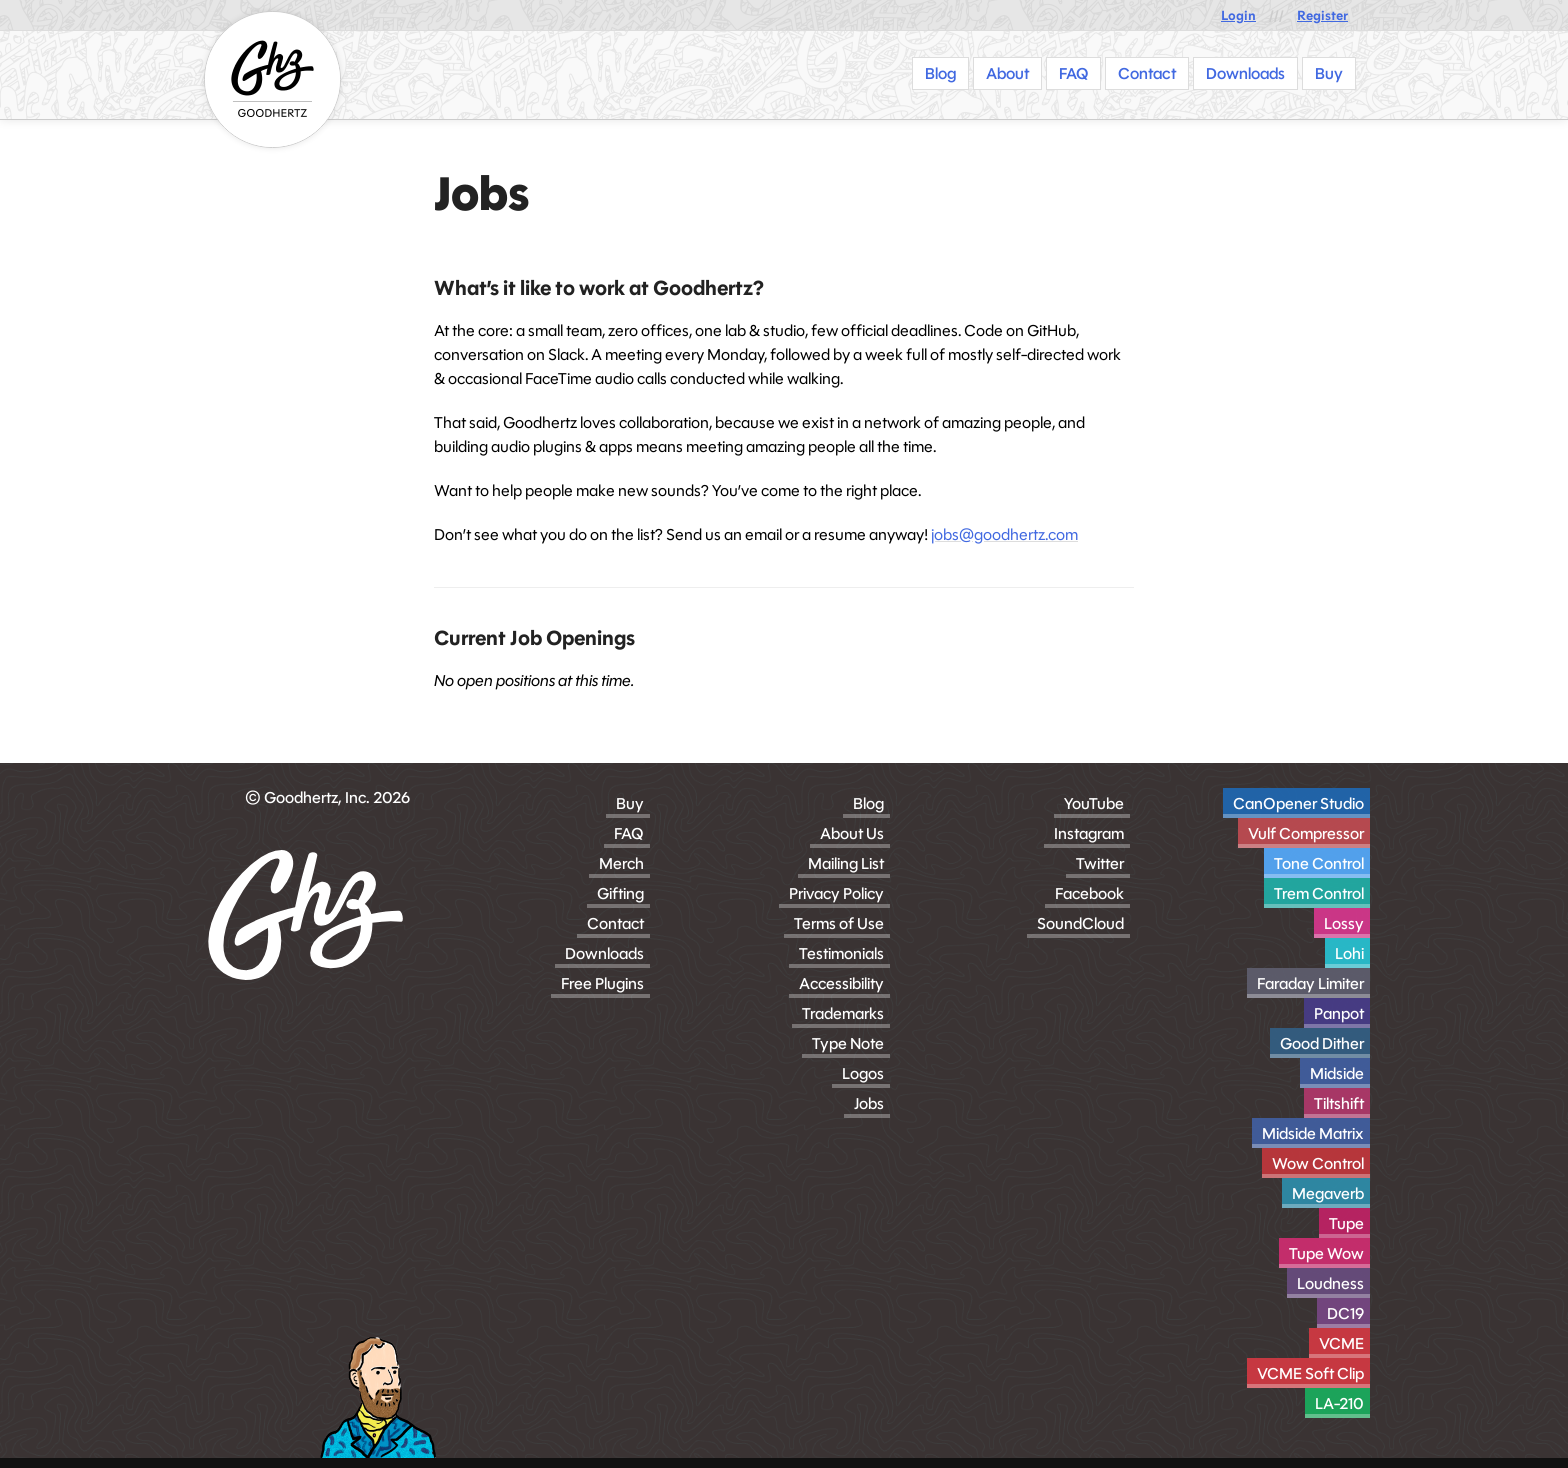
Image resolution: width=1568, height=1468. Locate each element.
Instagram (1089, 833)
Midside (1337, 1073)
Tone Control (1319, 863)
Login (1238, 15)
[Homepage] (272, 79)
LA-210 (1339, 1403)
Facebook (1089, 893)
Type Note (848, 1043)
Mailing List (846, 863)
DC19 (1345, 1313)
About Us (852, 833)
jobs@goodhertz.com (1004, 534)
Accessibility (841, 983)
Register (1322, 15)
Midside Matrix (1313, 1133)
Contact (615, 923)
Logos (863, 1073)
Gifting (620, 893)
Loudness (1330, 1283)
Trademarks (843, 1013)
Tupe (1346, 1223)
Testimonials (841, 953)
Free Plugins (602, 983)
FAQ (629, 833)
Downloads (604, 953)
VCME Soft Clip (1310, 1373)
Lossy (1344, 923)
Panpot (1339, 1013)
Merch (621, 863)
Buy (630, 803)
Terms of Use (839, 923)
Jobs (869, 1103)
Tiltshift (1339, 1103)
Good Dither (1322, 1043)
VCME (1341, 1343)
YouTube (1094, 803)
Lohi (1349, 953)
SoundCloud (1080, 923)
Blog (868, 803)
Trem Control (1319, 893)
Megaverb (1328, 1193)
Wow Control (1318, 1163)
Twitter (1100, 863)
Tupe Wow (1326, 1253)
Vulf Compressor (1306, 833)
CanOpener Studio (1298, 803)
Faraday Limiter (1310, 983)
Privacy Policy (836, 893)
